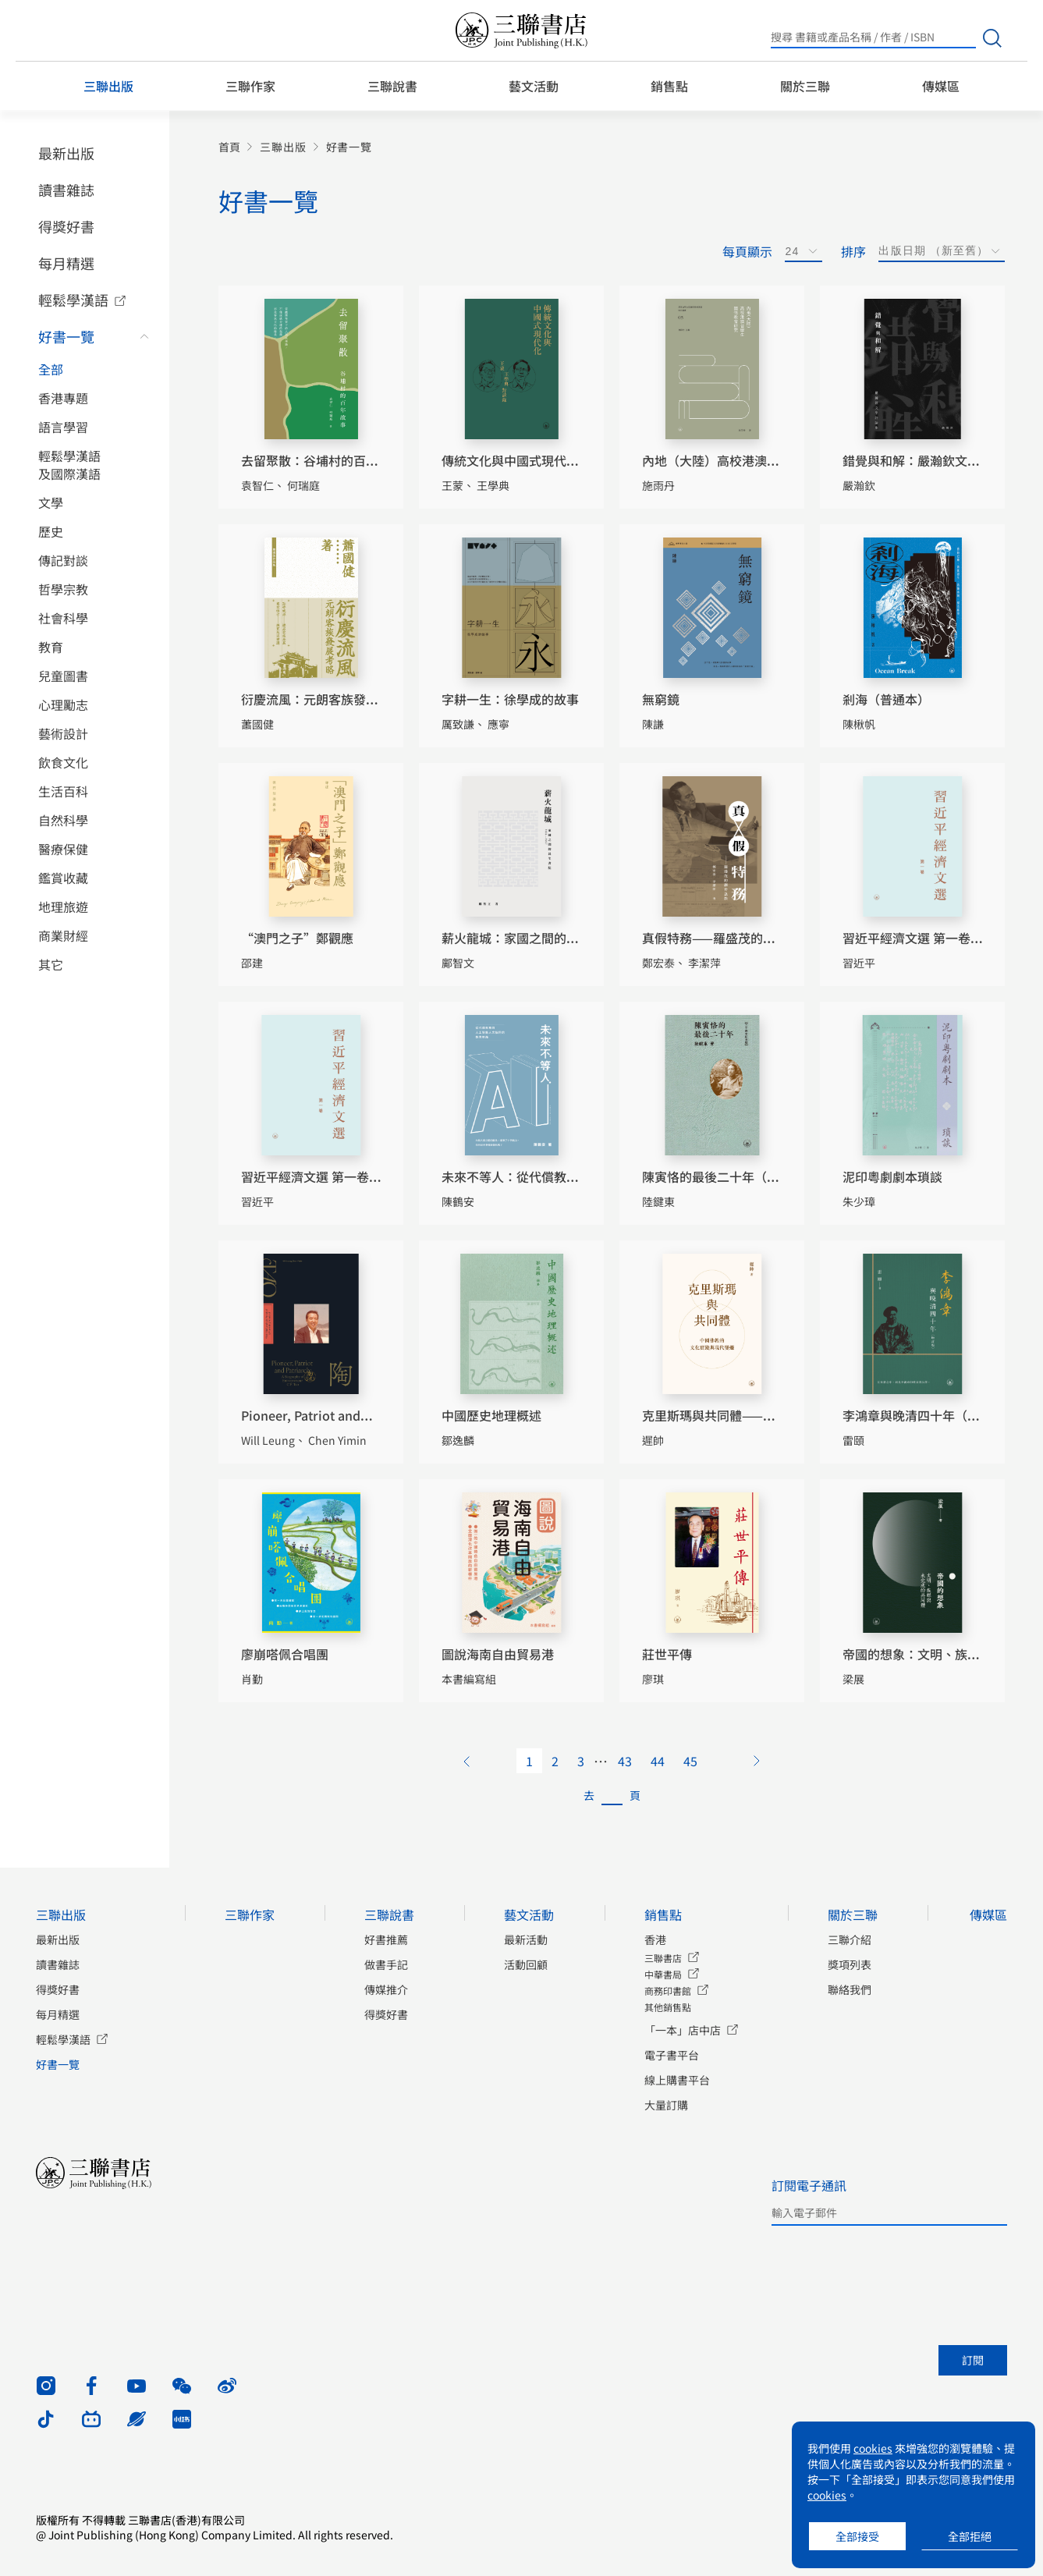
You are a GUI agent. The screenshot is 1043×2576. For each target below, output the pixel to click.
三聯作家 (250, 85)
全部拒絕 (970, 2536)
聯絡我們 (849, 1989)
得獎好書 (66, 226)
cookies (872, 2448)
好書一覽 (66, 336)
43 (625, 1760)
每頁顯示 (747, 251)
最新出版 (66, 153)
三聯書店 (663, 1957)
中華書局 (663, 1974)
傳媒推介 (386, 1989)
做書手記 (386, 1964)
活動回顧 (526, 1964)
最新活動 (526, 1939)
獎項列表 (849, 1964)
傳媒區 (941, 85)
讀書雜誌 (66, 189)
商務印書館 (667, 1990)
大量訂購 (666, 2105)
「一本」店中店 (682, 2030)
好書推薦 (386, 1939)
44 (658, 1760)
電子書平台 (671, 2055)
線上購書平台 (677, 2080)
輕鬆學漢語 (73, 299)
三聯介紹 (849, 1939)
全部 (50, 369)
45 (690, 1760)
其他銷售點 (667, 2007)
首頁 (229, 147)
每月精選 (66, 263)
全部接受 (857, 2536)
